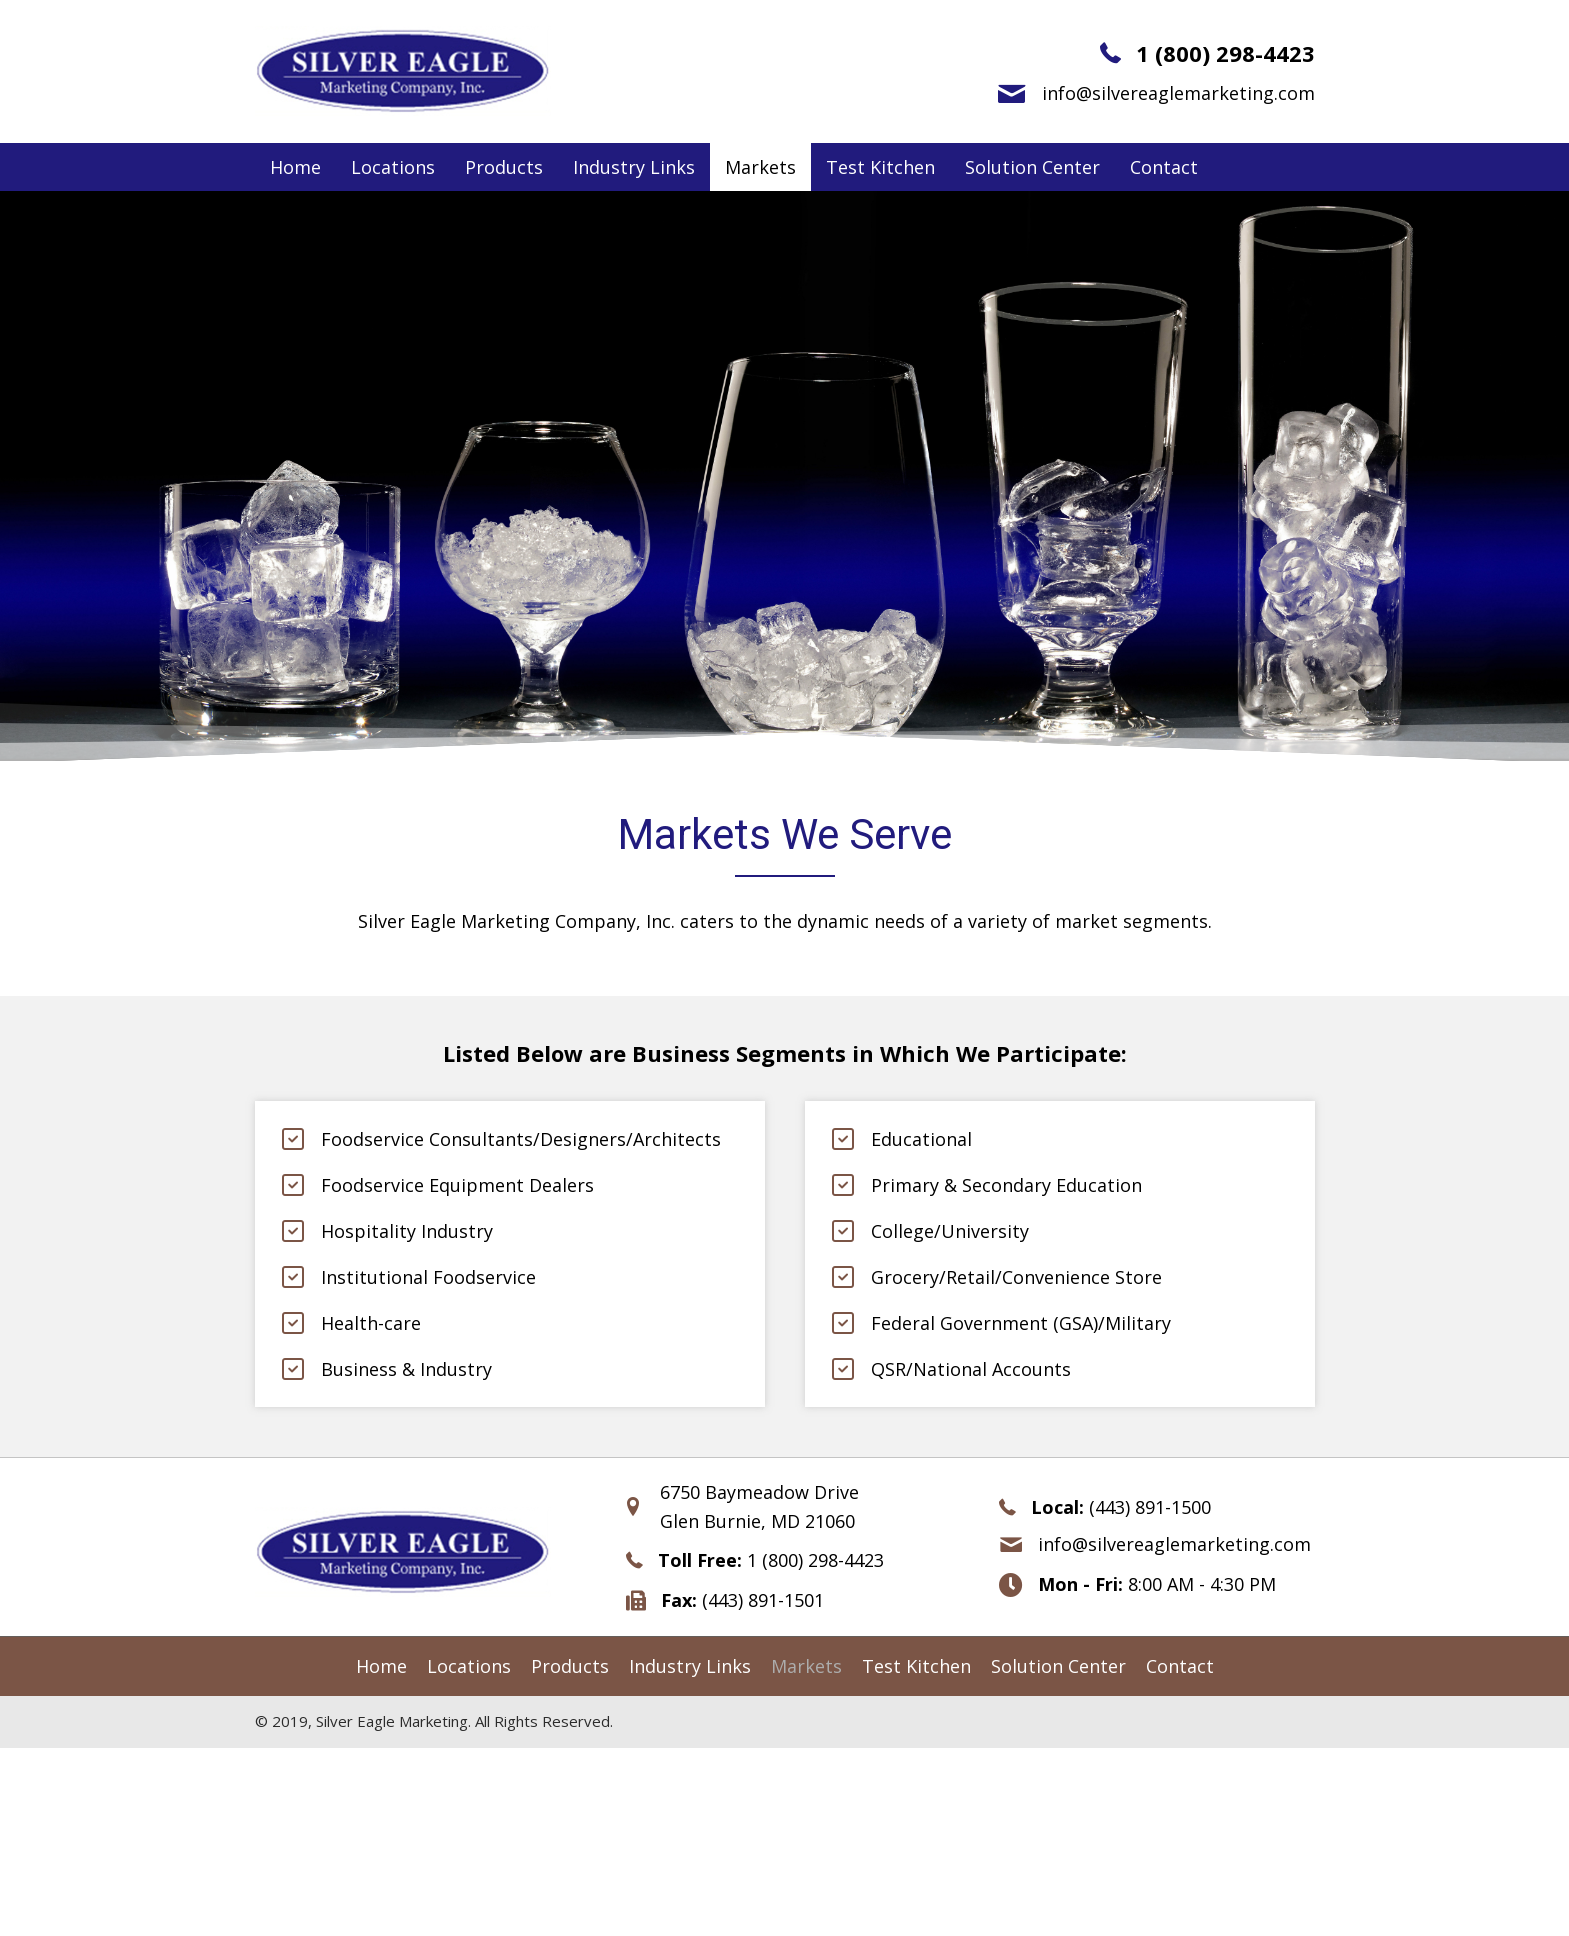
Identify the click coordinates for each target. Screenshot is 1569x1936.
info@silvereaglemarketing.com (1178, 93)
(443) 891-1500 (1150, 1507)
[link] (295, 167)
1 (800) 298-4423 (1225, 53)
